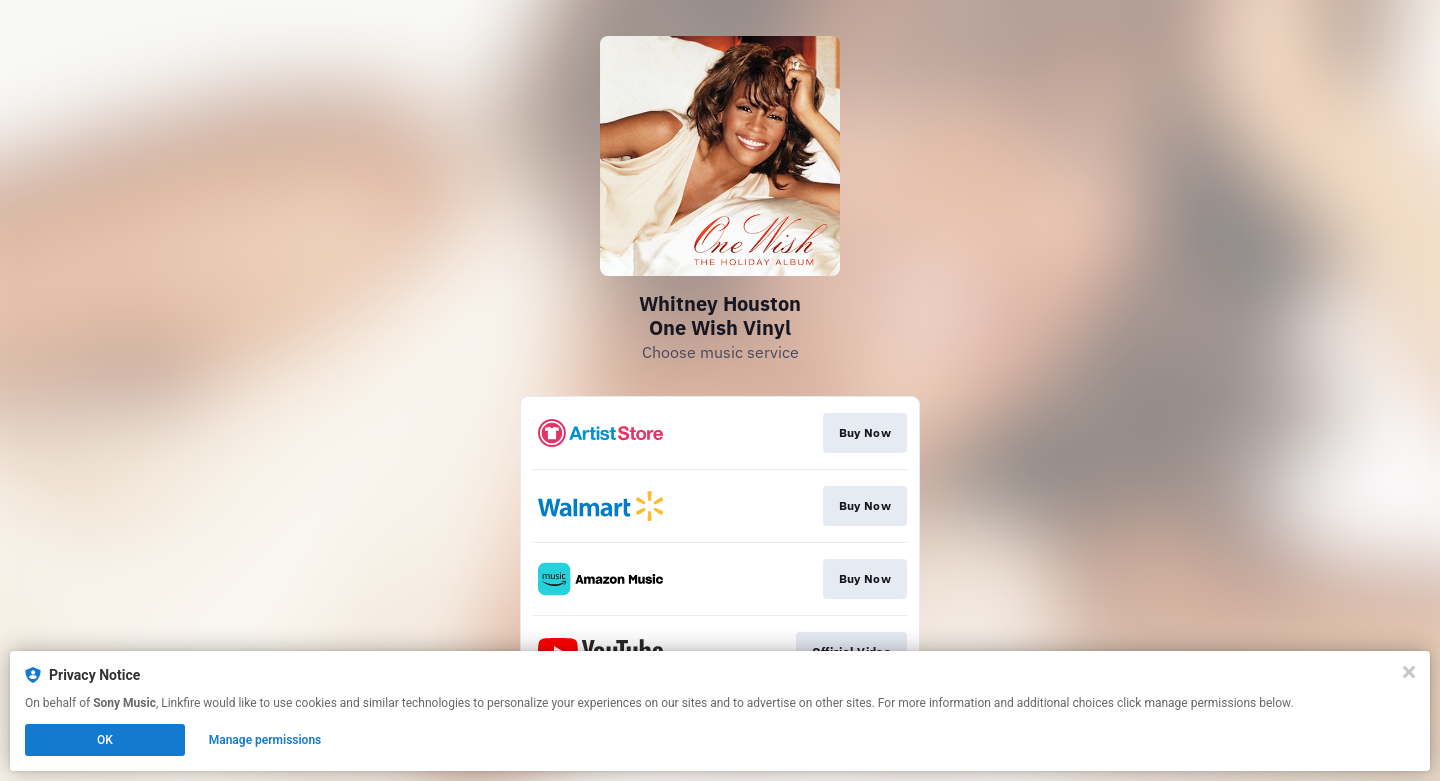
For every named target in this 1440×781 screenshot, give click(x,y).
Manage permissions (265, 740)
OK (105, 740)
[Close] (1409, 672)
